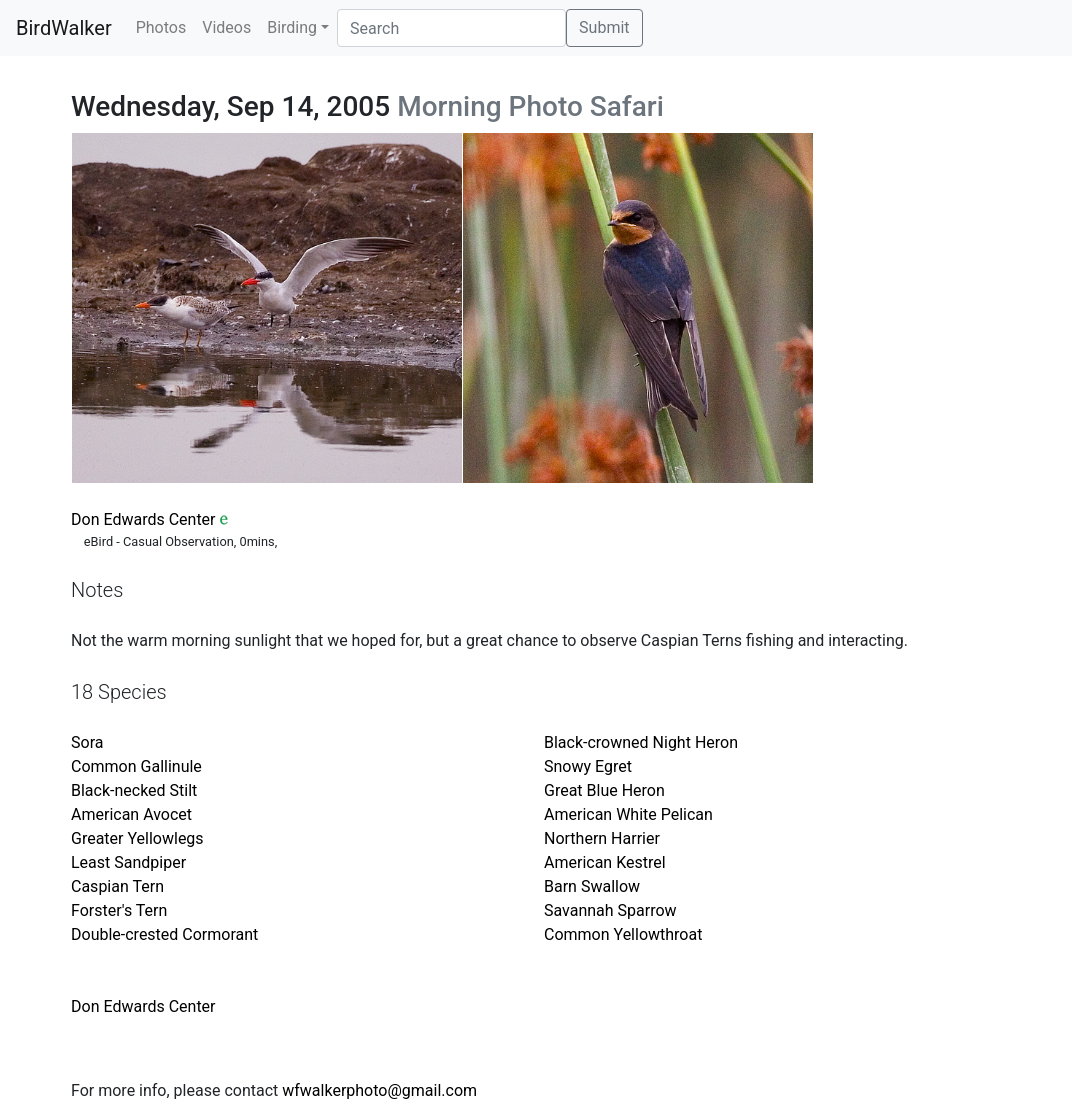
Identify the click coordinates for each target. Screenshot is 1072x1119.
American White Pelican (628, 814)
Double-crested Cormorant (164, 934)
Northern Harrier (602, 838)
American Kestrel (605, 862)
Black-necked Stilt (134, 790)
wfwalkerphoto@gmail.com (379, 1090)
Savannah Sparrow (610, 910)
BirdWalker (64, 28)
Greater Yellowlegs (137, 838)
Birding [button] (292, 27)
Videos (226, 27)
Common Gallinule (136, 766)
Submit (604, 27)
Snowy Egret (588, 766)
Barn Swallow (592, 886)
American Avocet (131, 814)
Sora (87, 742)
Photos (161, 27)
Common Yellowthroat (623, 934)
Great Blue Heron (604, 790)
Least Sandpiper (128, 862)
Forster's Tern (119, 910)
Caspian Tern (117, 886)
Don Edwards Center (143, 519)
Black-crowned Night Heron (641, 742)
